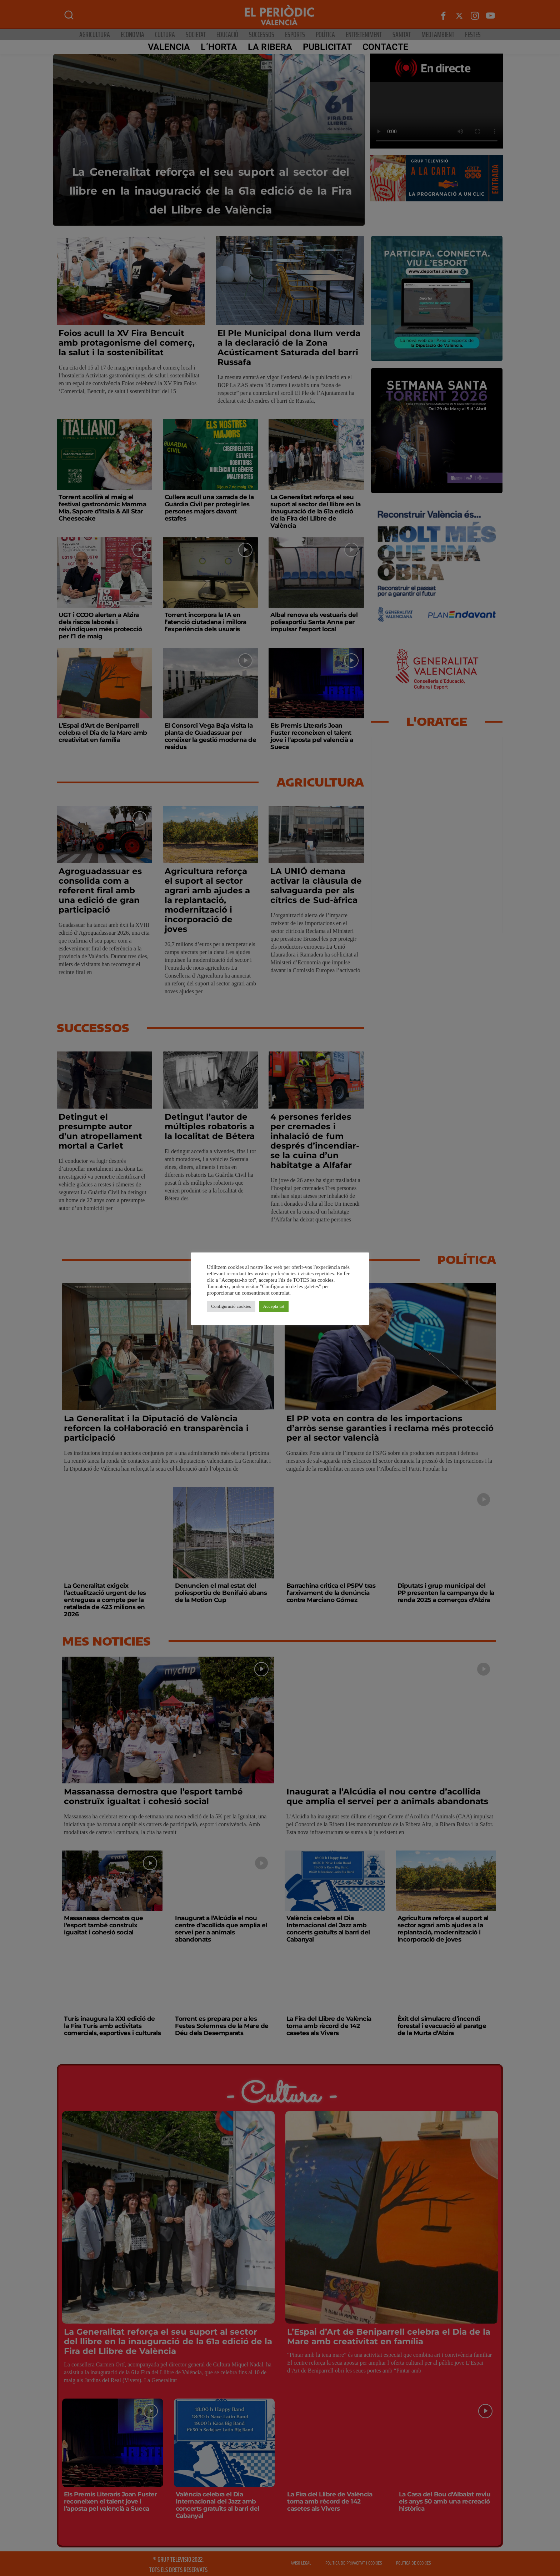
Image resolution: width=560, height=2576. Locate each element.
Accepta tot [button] (274, 1306)
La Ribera (267, 47)
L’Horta (216, 47)
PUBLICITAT (324, 47)
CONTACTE (382, 47)
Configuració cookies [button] (231, 1306)
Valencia (165, 47)
